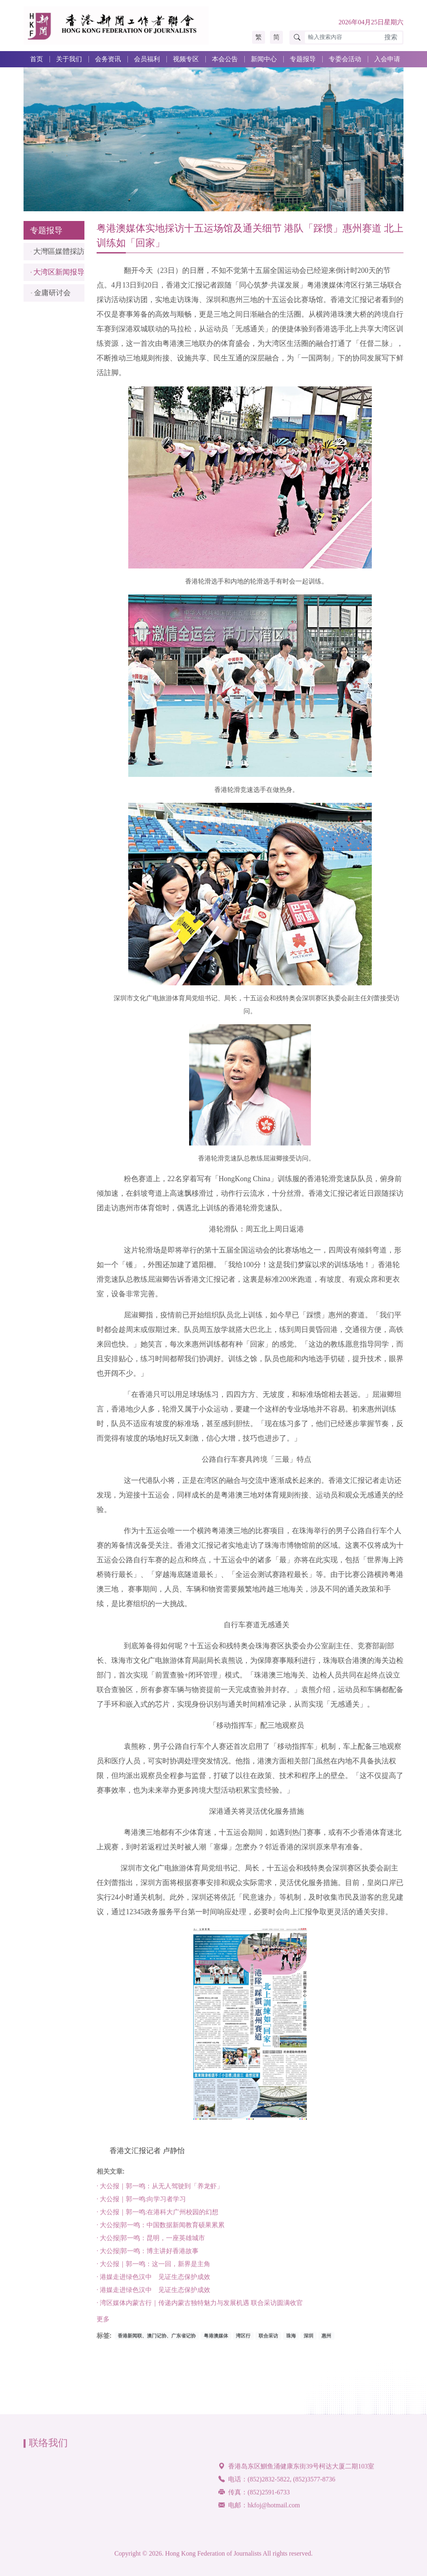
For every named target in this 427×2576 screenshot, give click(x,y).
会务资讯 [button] (108, 59)
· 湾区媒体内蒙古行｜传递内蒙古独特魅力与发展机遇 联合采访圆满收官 (200, 2308)
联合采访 (268, 2341)
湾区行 (243, 2341)
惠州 (326, 2341)
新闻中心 (264, 59)
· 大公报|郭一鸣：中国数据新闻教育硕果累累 (160, 2230)
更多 (103, 2324)
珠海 (291, 2341)
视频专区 (186, 59)
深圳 (308, 2341)
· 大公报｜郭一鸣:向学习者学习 (141, 2204)
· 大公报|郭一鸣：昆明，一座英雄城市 (151, 2243)
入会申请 (387, 59)
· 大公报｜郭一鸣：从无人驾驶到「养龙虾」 (160, 2191)
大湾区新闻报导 (58, 272)
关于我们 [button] (69, 59)
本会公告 (225, 59)
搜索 (390, 37)
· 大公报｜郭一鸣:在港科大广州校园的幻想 (157, 2217)
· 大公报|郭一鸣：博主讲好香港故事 (147, 2256)
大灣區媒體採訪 (58, 251)
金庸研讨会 (52, 293)
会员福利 (147, 59)
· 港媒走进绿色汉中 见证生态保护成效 (153, 2282)
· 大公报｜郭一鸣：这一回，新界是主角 (153, 2269)
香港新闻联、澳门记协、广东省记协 (157, 2341)
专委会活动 (345, 59)
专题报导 (303, 59)
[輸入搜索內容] (342, 37)
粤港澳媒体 (216, 2341)
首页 (36, 59)
